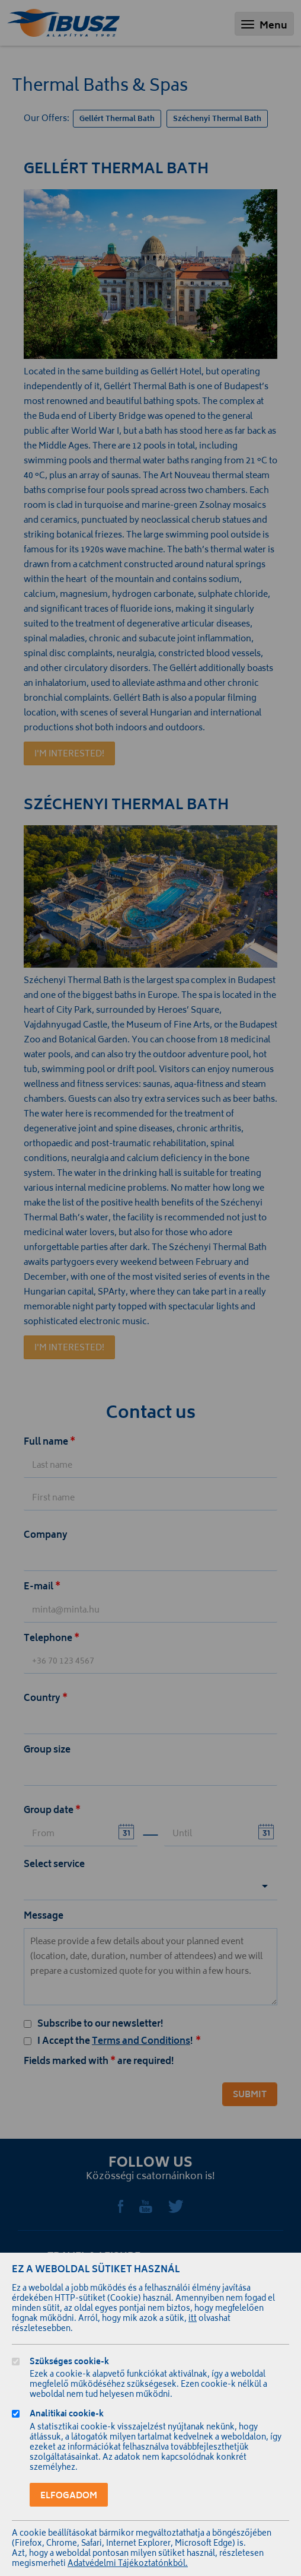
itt (192, 2319)
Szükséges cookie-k (69, 2363)
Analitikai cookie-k (67, 2415)
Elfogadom (68, 2496)
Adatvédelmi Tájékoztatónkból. (128, 2564)
